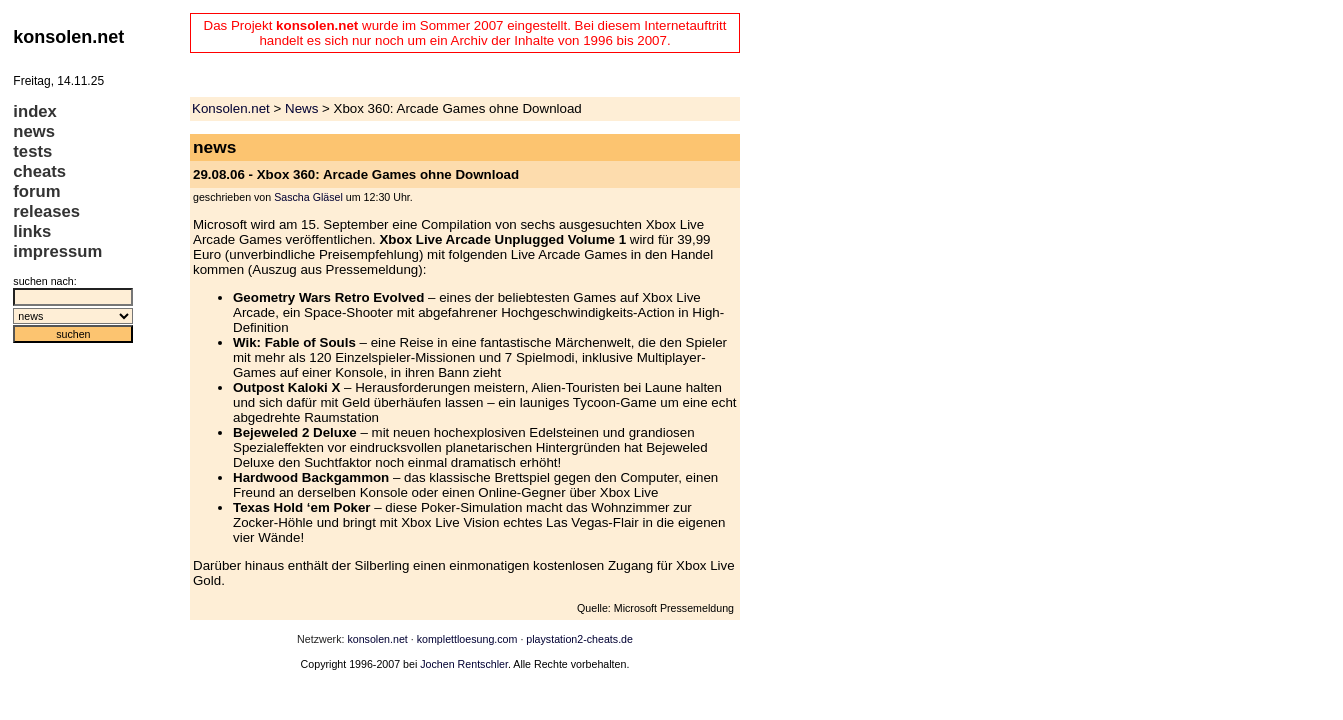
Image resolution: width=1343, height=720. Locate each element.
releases (46, 211)
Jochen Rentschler (464, 664)
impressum (57, 251)
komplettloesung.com (467, 639)
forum (36, 191)
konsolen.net (377, 639)
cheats (39, 171)
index (35, 111)
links (32, 231)
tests (32, 151)
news (34, 131)
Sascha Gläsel (308, 197)
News (301, 108)
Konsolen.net (231, 108)
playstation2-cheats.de (579, 639)
